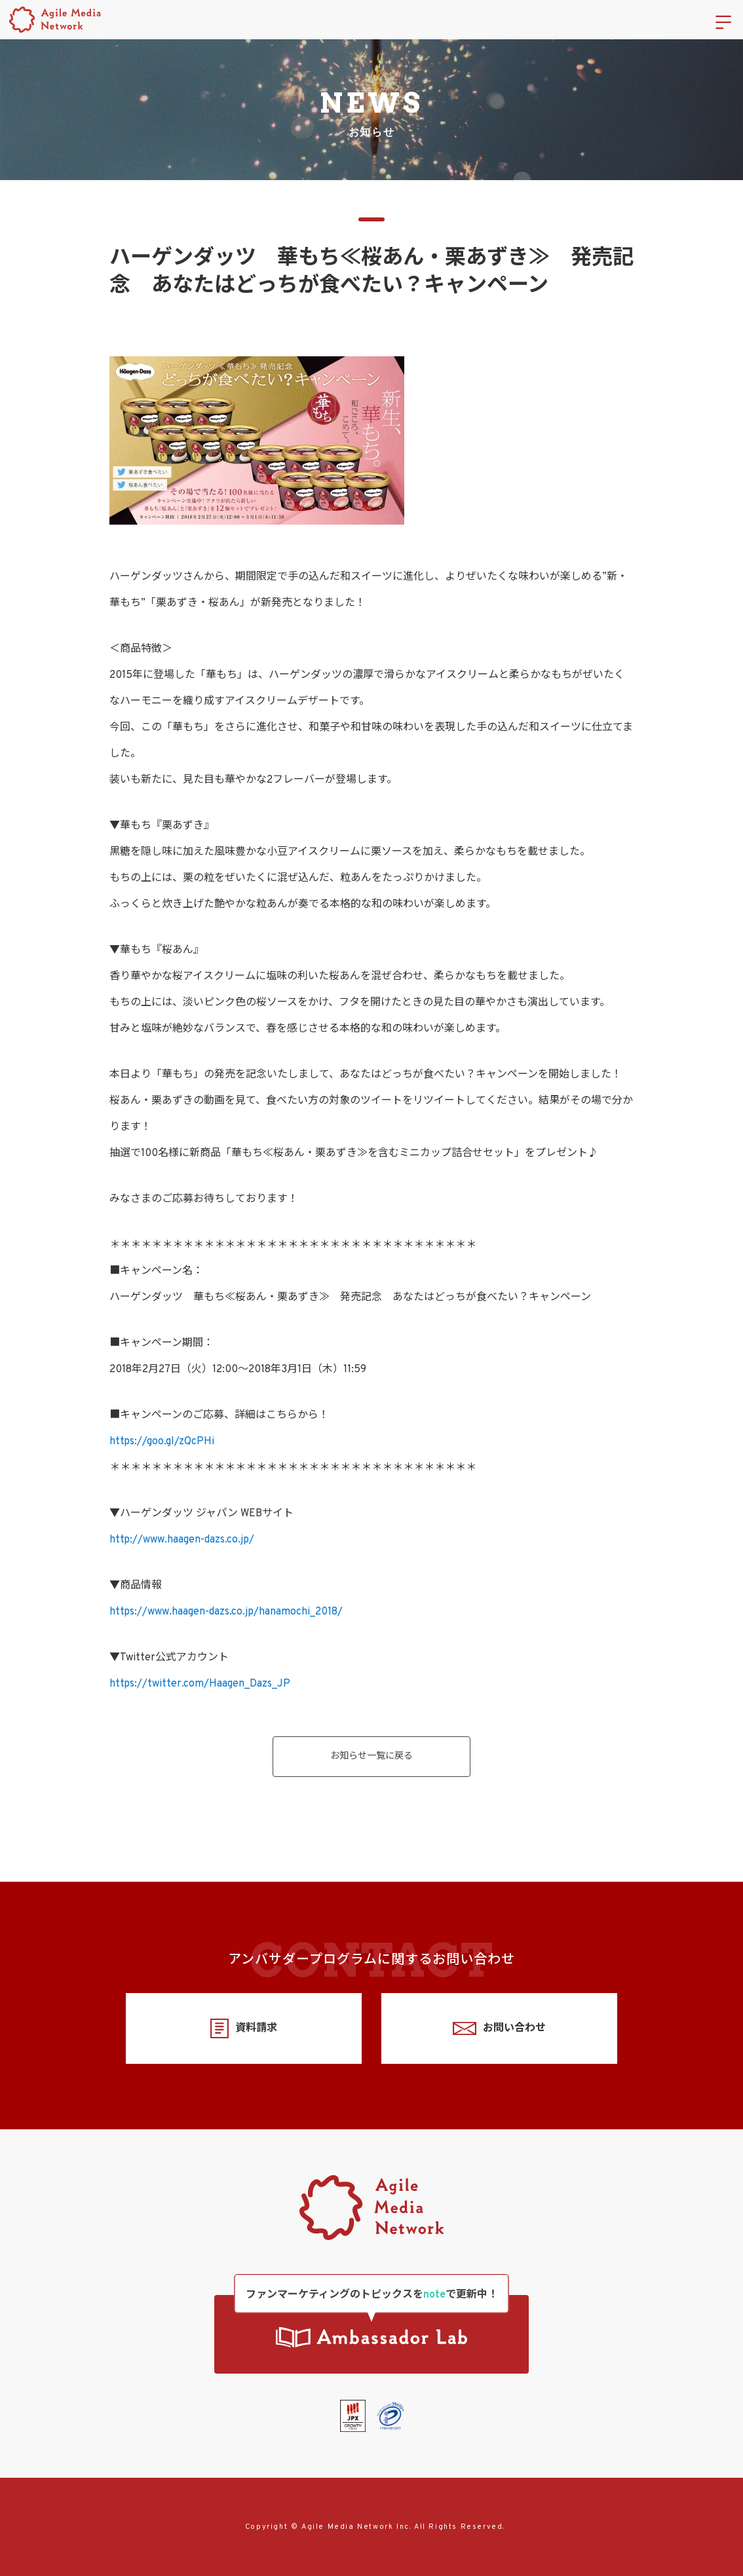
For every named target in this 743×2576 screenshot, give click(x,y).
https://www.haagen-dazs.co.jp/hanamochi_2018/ (226, 1611)
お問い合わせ (499, 2029)
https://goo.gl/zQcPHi (161, 1441)
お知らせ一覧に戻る (371, 1756)
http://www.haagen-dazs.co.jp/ (181, 1539)
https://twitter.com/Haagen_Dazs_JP (199, 1683)
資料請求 (243, 2029)
